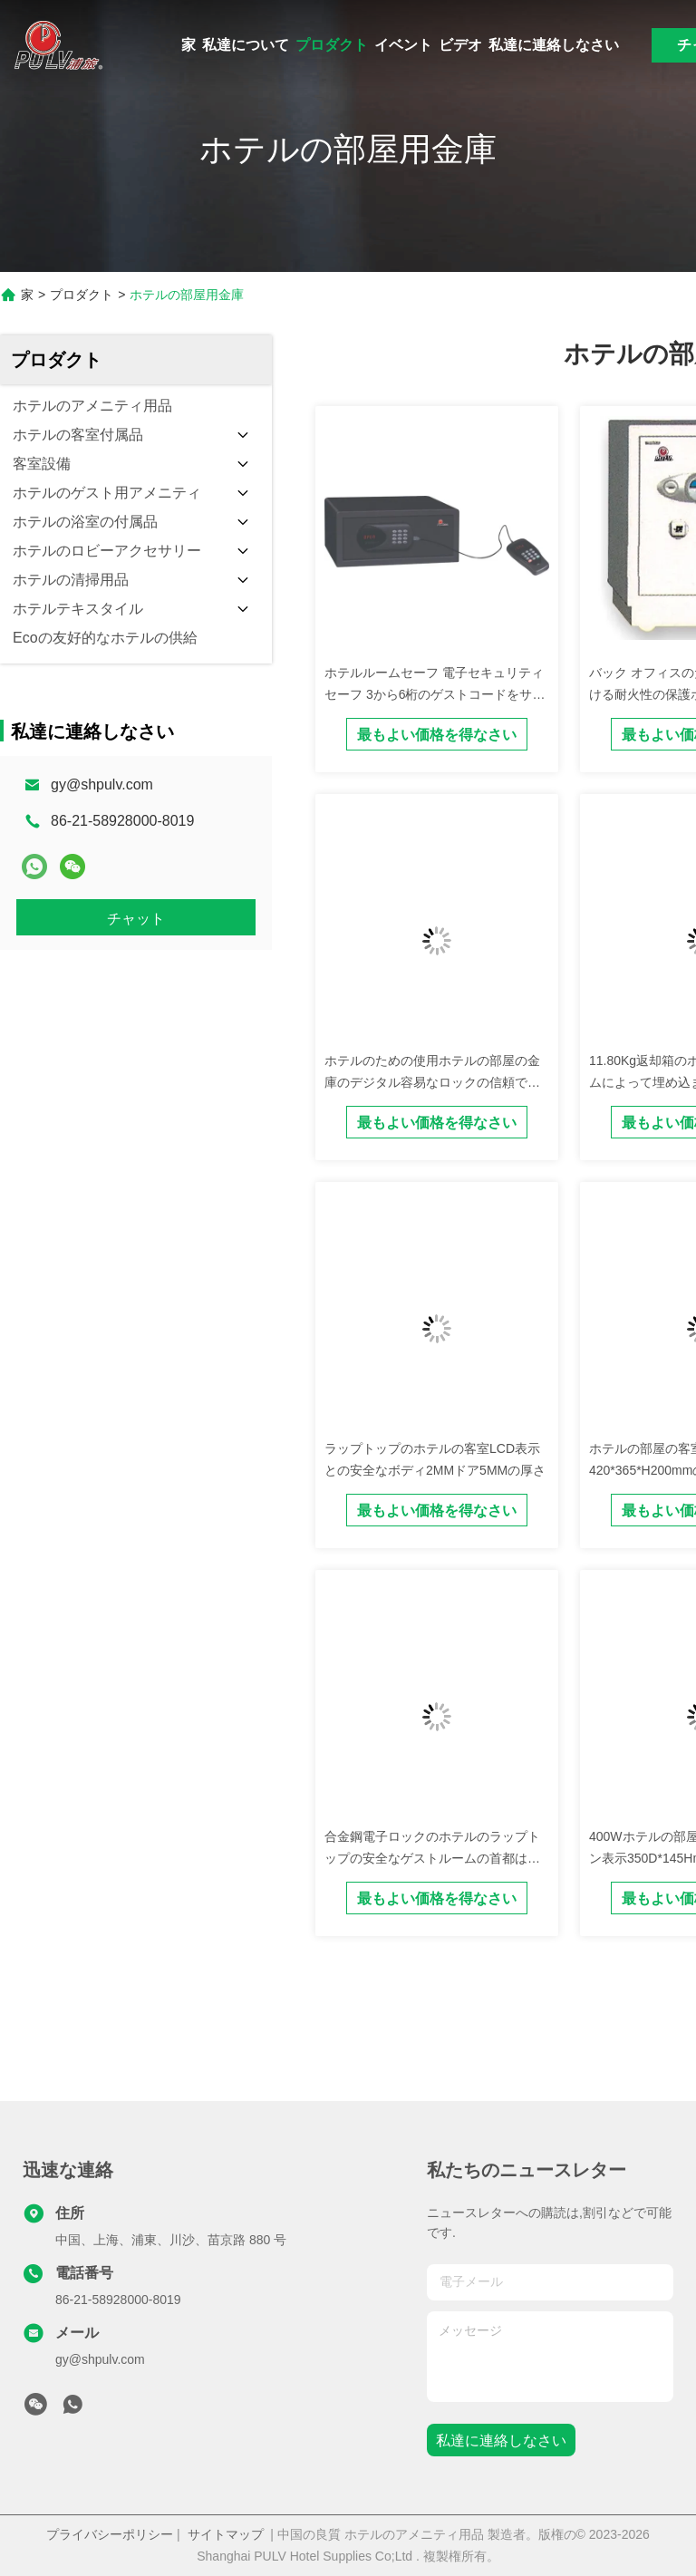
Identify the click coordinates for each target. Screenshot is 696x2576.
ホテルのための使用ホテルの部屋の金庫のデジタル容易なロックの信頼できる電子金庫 (432, 1082)
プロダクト (331, 45)
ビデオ (460, 45)
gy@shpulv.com (102, 784)
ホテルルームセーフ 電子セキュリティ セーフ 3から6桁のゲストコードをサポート (434, 694)
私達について (245, 45)
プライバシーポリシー (109, 2534)
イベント (403, 45)
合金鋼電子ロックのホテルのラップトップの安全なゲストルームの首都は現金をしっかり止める (432, 1858)
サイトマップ (226, 2534)
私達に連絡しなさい (553, 45)
